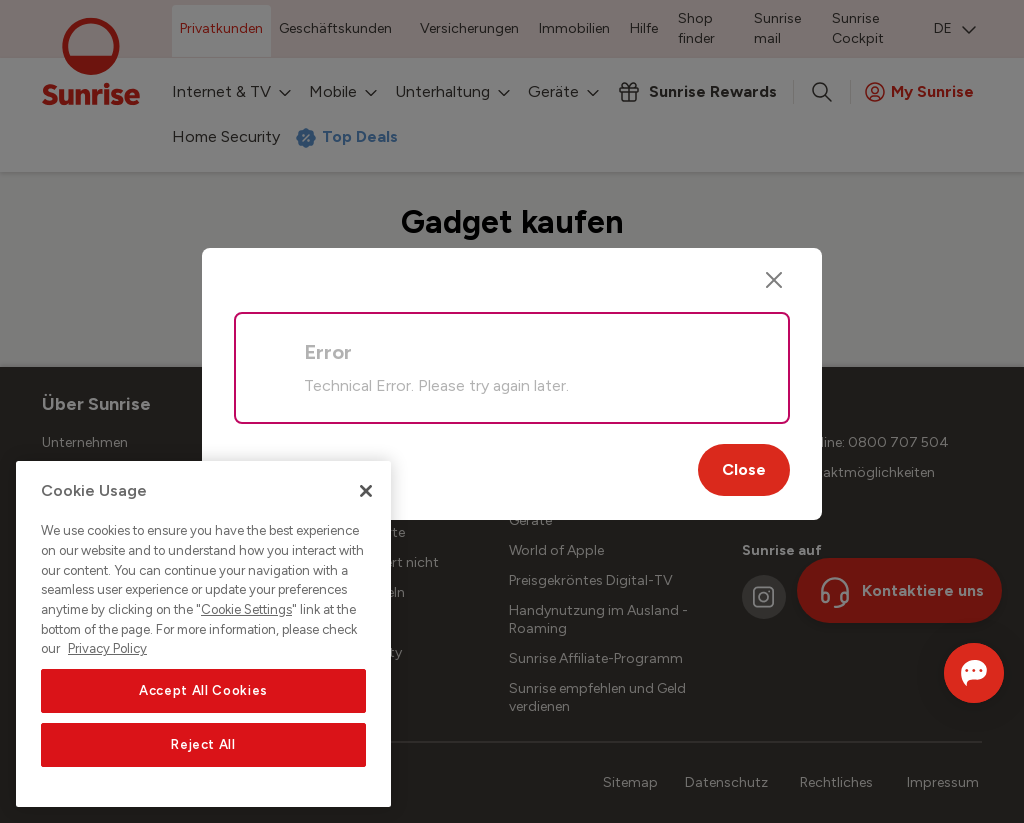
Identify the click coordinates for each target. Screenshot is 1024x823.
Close (744, 469)
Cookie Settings (246, 609)
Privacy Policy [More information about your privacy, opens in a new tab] (107, 648)
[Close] (774, 280)
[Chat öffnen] (945, 673)
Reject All (203, 744)
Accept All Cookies (203, 690)
